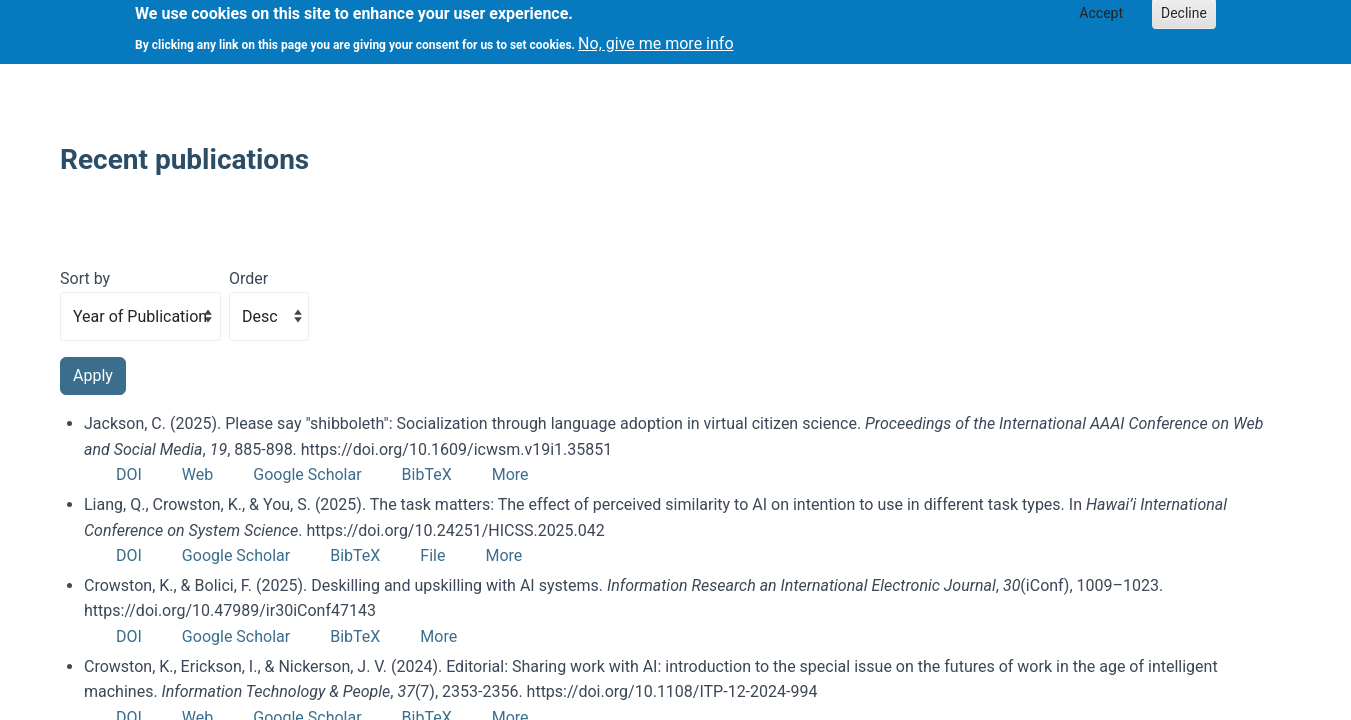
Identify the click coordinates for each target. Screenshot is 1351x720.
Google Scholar (307, 474)
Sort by (85, 278)
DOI (129, 474)
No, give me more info (655, 37)
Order (248, 278)
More (510, 474)
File (432, 555)
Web (197, 474)
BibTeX (427, 474)
